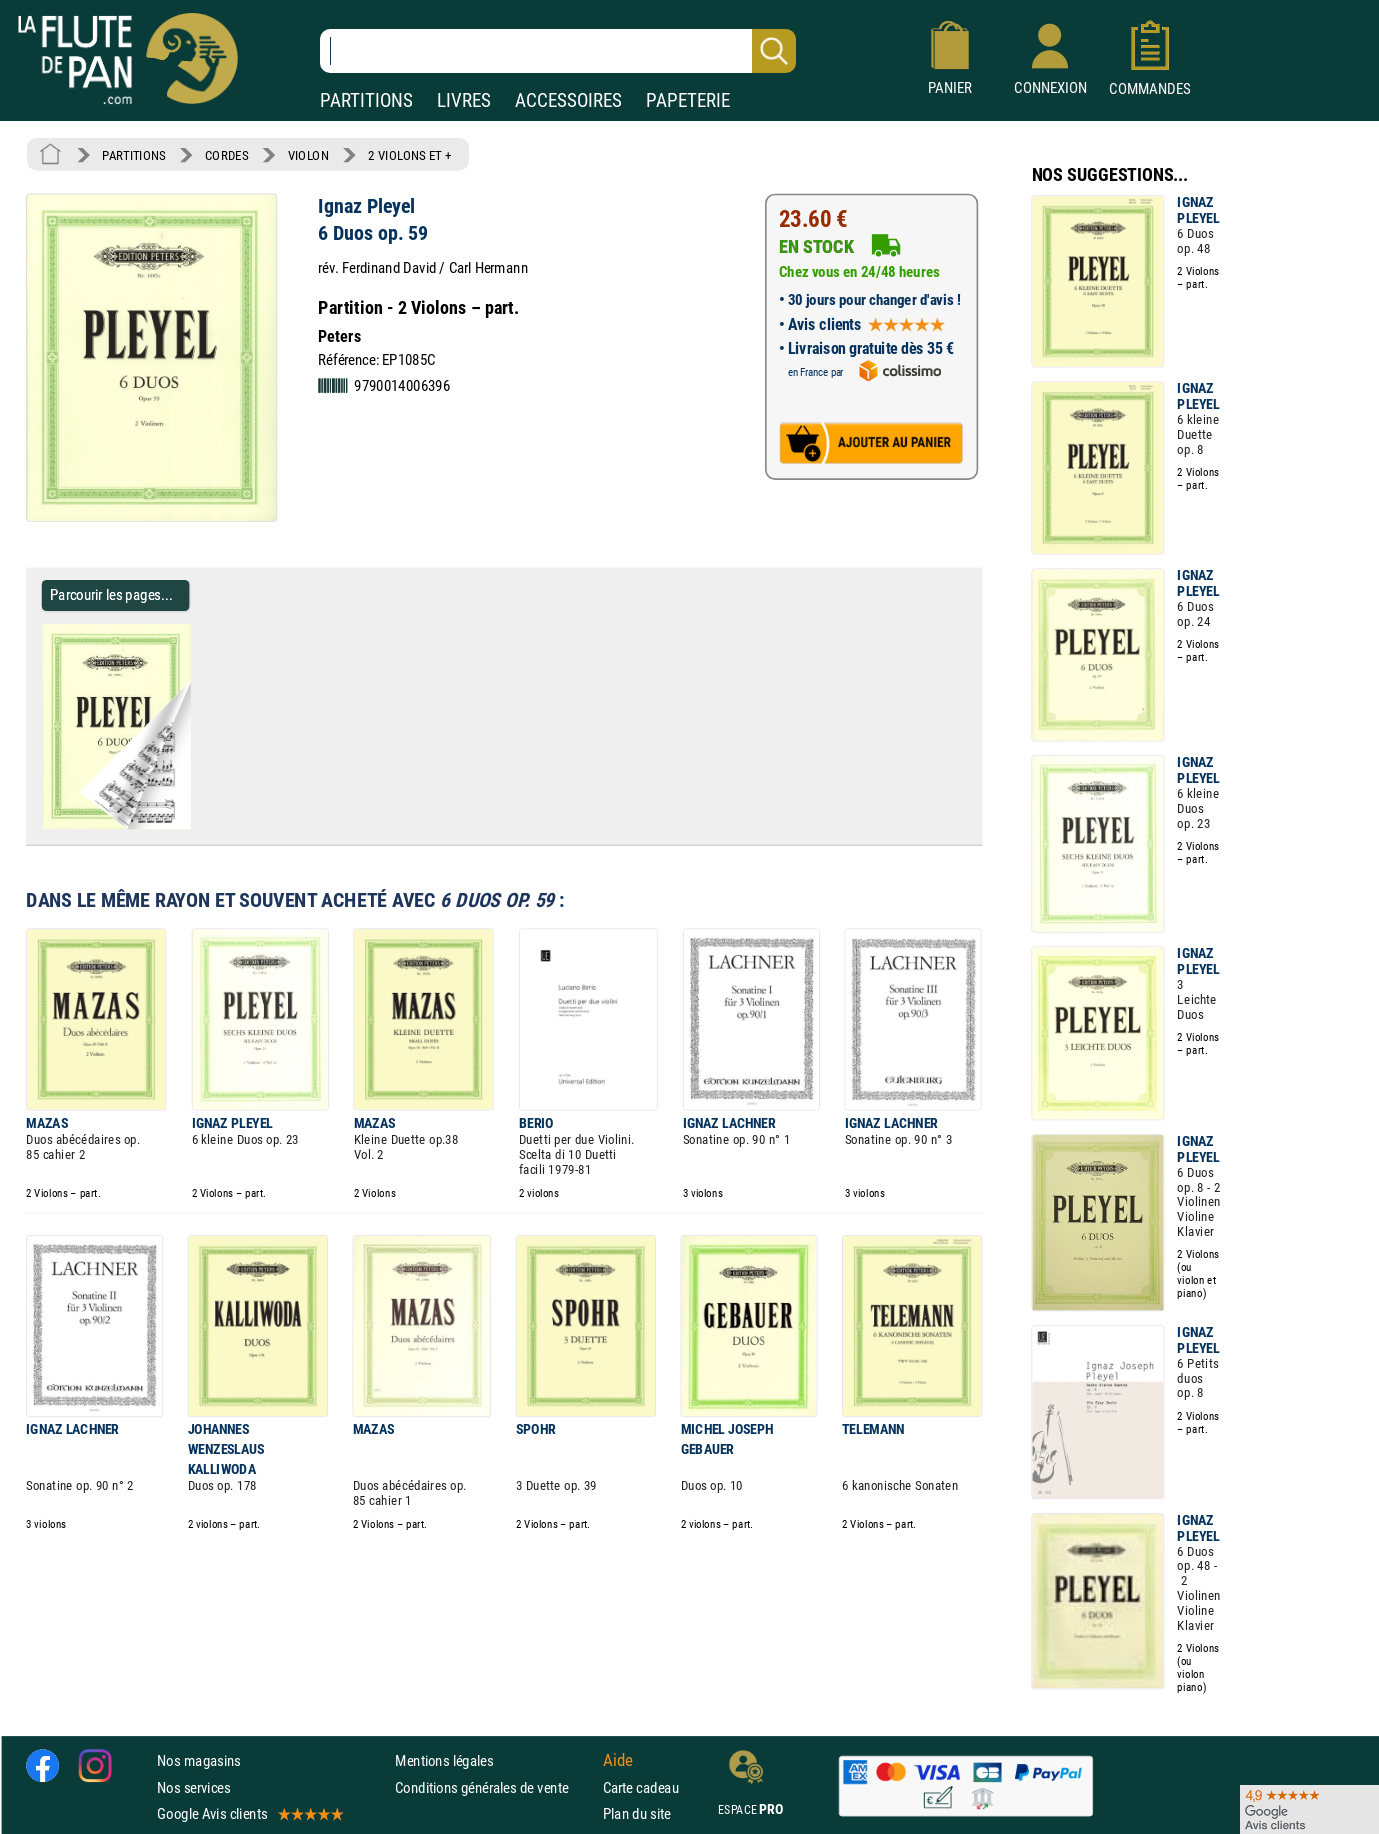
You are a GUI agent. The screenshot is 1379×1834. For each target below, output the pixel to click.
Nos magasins (199, 1760)
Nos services (193, 1786)
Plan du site (637, 1813)
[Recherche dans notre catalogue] (558, 51)
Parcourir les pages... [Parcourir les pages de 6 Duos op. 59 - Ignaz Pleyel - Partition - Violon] (111, 594)
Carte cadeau (641, 1786)
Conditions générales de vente (494, 1786)
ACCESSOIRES (568, 100)
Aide (618, 1761)
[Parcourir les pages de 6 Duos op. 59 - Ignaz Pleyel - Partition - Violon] (198, 825)
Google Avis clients (249, 1813)
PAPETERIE (688, 100)
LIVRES (464, 100)
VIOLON (308, 155)
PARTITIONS (366, 100)
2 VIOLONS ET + (410, 155)
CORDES (226, 155)
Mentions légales (444, 1760)
